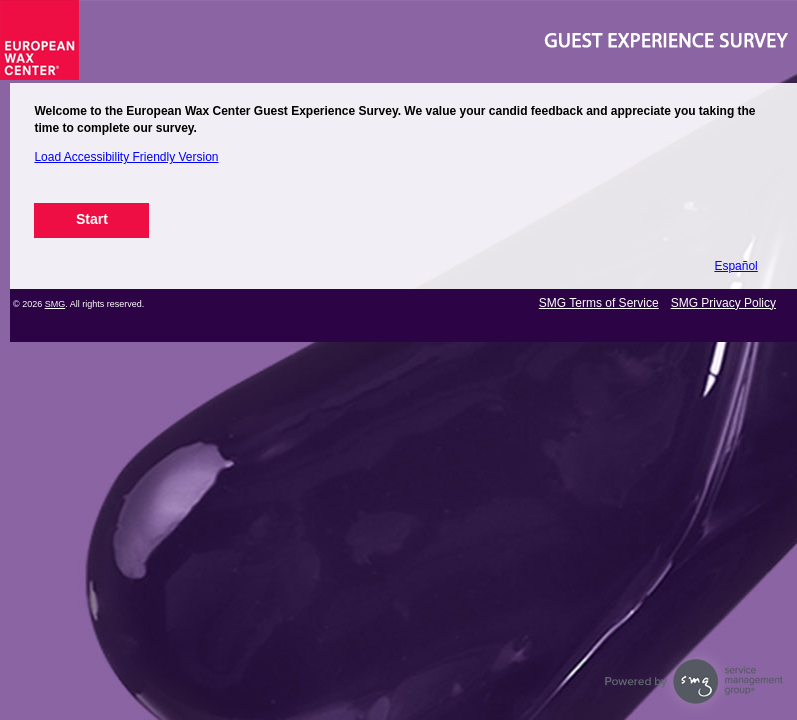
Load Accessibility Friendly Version (126, 157)
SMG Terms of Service (599, 303)
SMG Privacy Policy (723, 303)
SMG (55, 304)
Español (735, 266)
